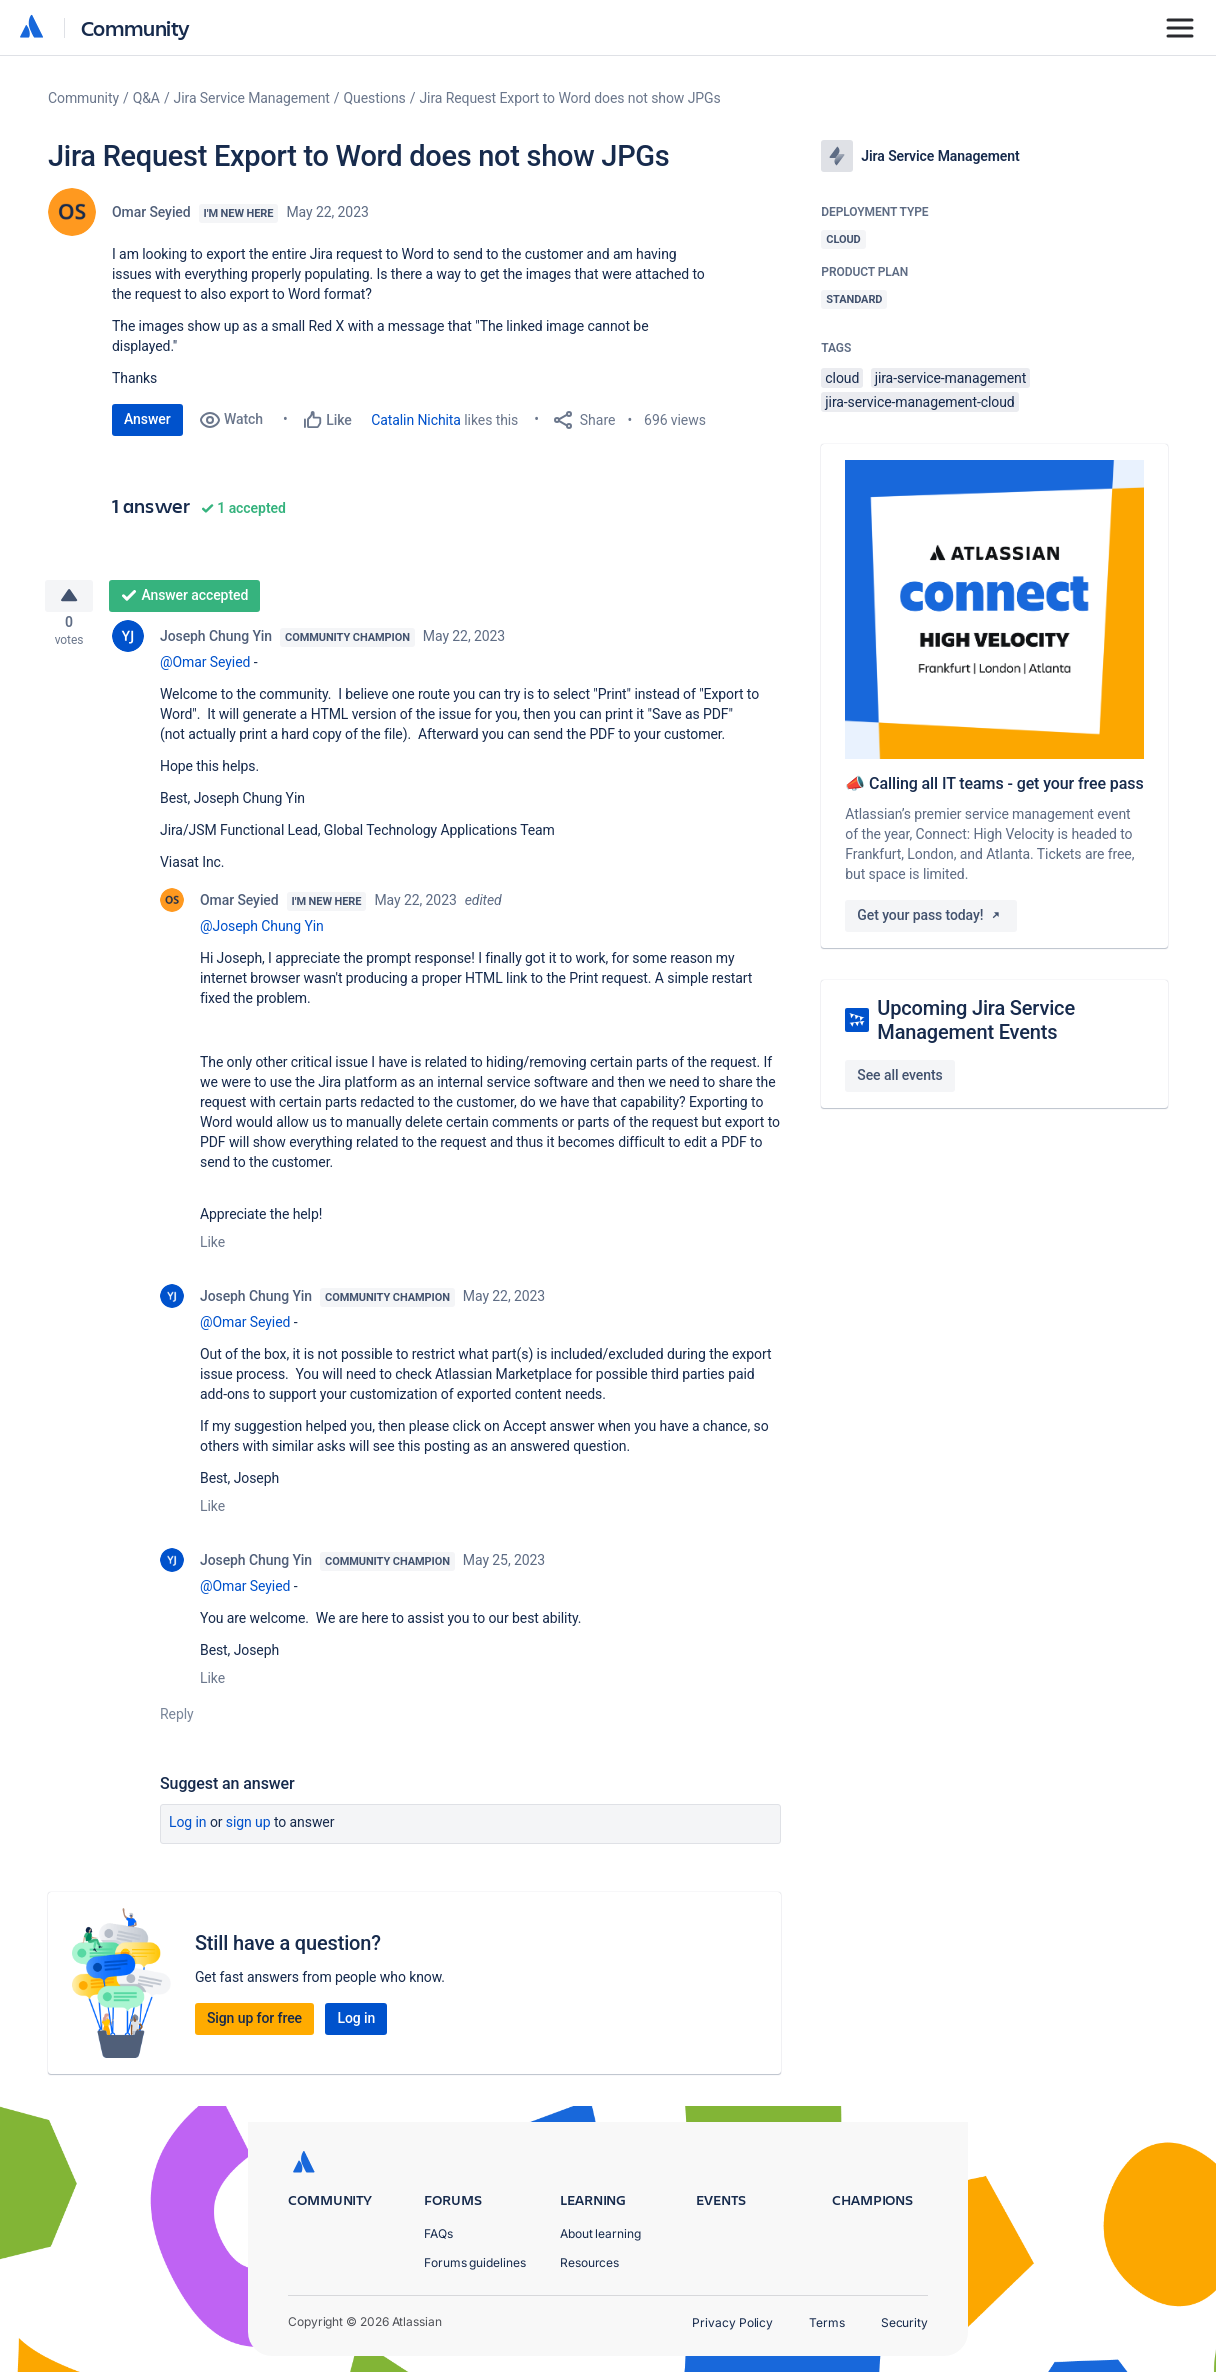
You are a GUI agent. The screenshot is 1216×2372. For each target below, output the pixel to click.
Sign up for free (254, 2026)
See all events (899, 1075)
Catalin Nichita (416, 420)
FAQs (438, 2233)
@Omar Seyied (205, 670)
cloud (842, 378)
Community (135, 27)
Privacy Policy (732, 2322)
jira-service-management (951, 378)
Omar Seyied (151, 212)
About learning (600, 2233)
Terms (827, 2322)
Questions (375, 98)
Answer (147, 419)
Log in (188, 1830)
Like (212, 1250)
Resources (589, 2262)
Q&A (146, 98)
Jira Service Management (252, 98)
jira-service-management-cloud (919, 402)
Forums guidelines (475, 2262)
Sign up (248, 1830)
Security (904, 2322)
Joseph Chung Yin (216, 644)
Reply (177, 1722)
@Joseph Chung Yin (262, 934)
